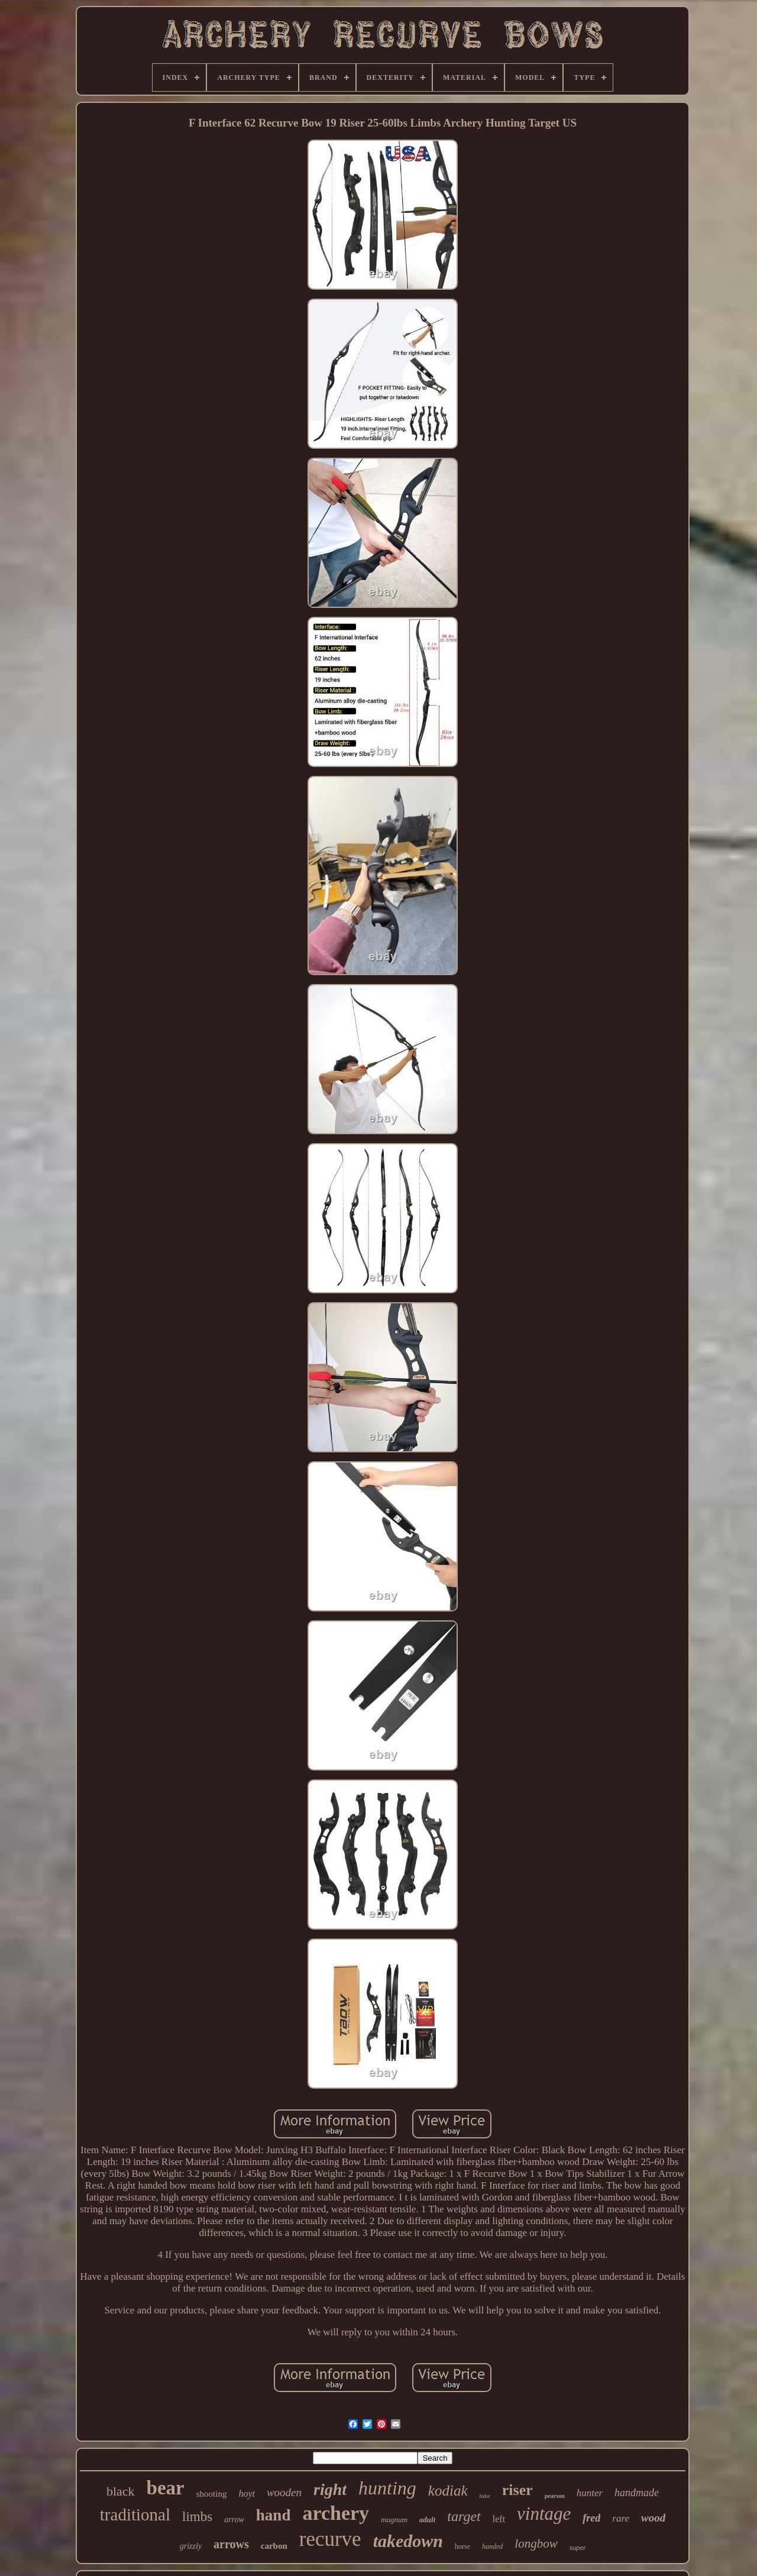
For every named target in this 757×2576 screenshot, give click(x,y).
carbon (274, 2546)
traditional (135, 2514)
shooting (211, 2494)
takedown (408, 2541)
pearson (555, 2496)
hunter (590, 2493)
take (485, 2495)
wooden (284, 2492)
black (120, 2491)
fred (591, 2518)
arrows (231, 2544)
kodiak (448, 2491)
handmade (636, 2493)
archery (335, 2513)
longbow (536, 2543)
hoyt (246, 2493)
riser (517, 2490)
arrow (234, 2519)
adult (427, 2519)
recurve (330, 2539)
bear (166, 2488)
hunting (387, 2488)
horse (462, 2546)
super (578, 2547)
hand (273, 2515)
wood (653, 2518)
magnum (394, 2519)
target (463, 2516)
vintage (544, 2513)
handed (492, 2546)
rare (620, 2518)
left (499, 2519)
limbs (197, 2516)
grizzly (191, 2546)
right (330, 2489)
